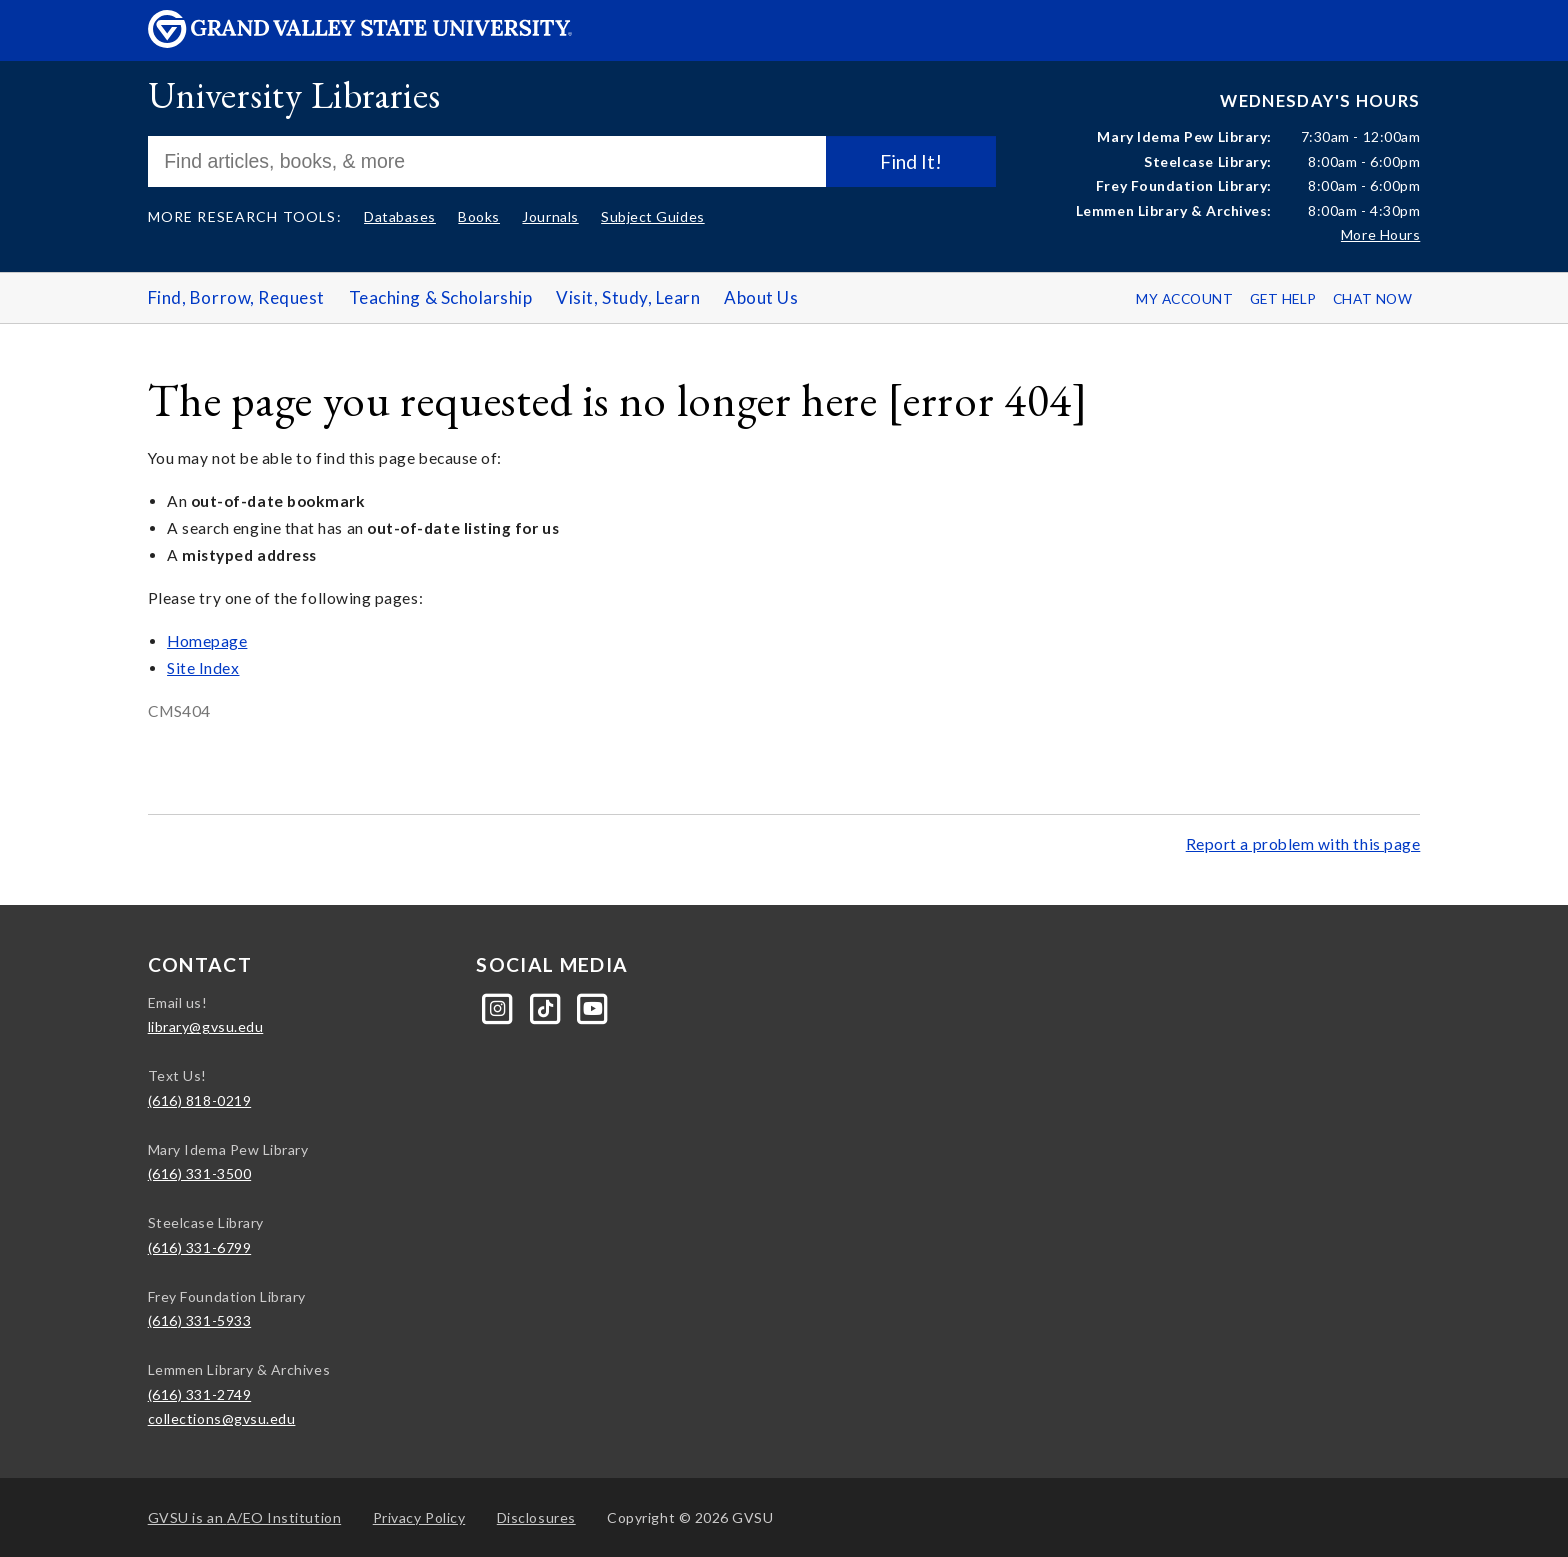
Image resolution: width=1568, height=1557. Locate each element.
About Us (761, 297)
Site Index (203, 668)
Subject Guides (653, 216)
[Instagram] (499, 1006)
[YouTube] (593, 1006)
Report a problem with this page (1303, 844)
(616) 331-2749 (200, 1394)
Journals (550, 216)
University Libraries (294, 94)
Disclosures (536, 1517)
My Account (1184, 298)
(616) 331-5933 (200, 1320)
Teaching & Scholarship (441, 297)
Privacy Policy (419, 1517)
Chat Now (1372, 298)
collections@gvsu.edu (222, 1418)
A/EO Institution (245, 1517)
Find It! (911, 161)
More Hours (1380, 234)
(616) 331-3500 (200, 1173)
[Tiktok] (547, 1006)
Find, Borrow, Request (236, 297)
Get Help (1283, 298)
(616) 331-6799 (200, 1247)
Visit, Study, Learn (628, 297)
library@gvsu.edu (206, 1026)
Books (479, 216)
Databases (400, 216)
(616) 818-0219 (200, 1100)
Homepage (207, 641)
